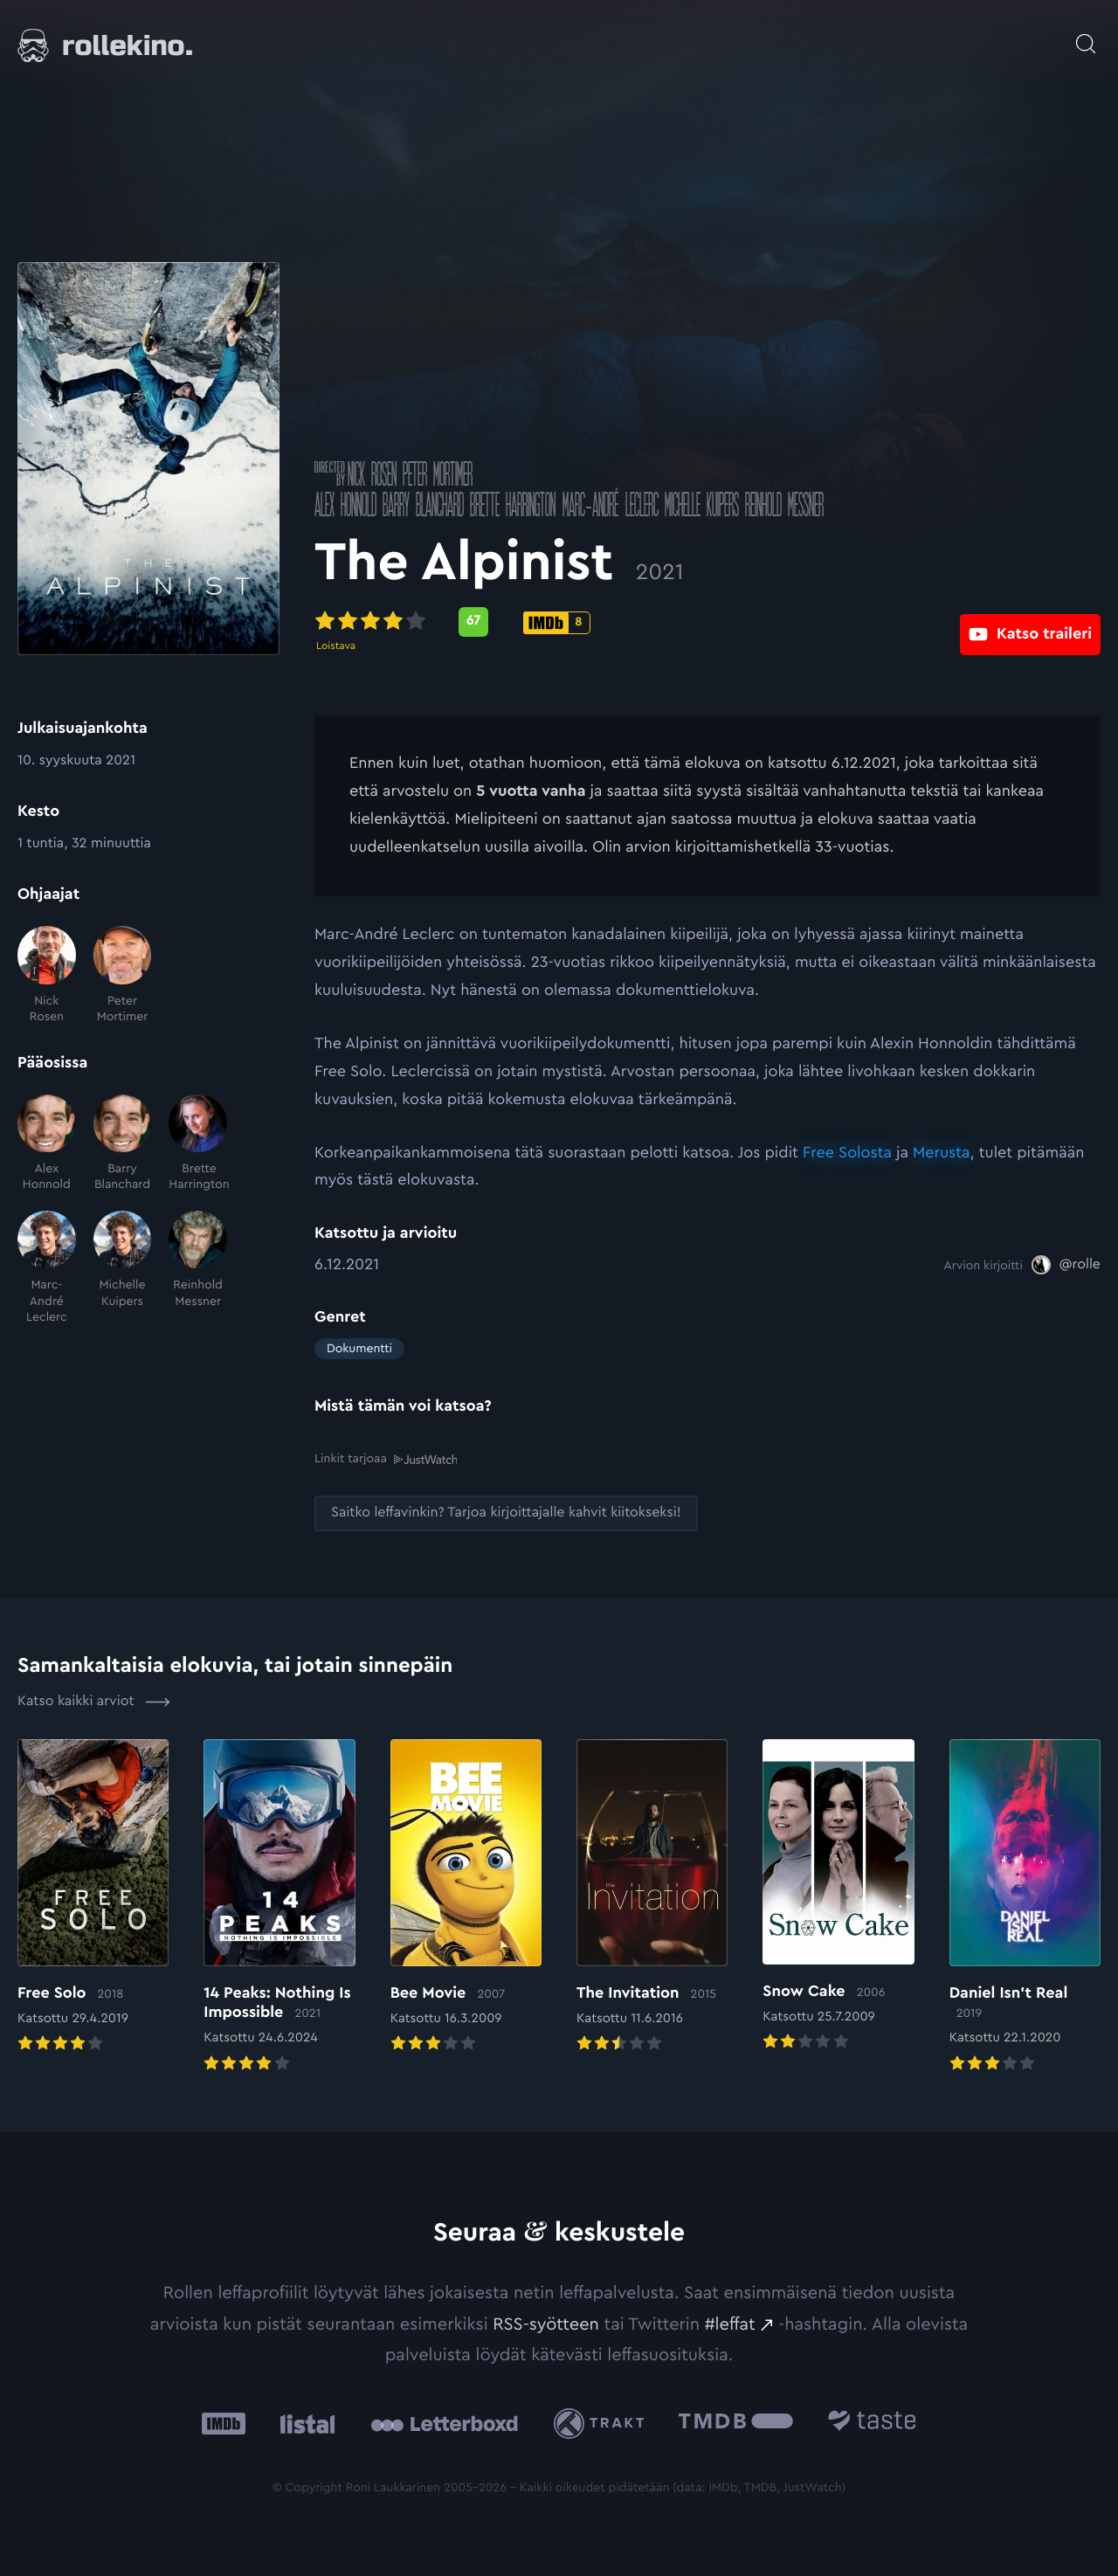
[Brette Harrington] (198, 1144)
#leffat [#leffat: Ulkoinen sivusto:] (730, 2323)
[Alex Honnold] (46, 1144)
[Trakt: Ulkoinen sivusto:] (603, 2422)
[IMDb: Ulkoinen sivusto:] (223, 2422)
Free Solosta (847, 1153)
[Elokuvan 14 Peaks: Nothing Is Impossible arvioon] (279, 1906)
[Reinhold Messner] (198, 1268)
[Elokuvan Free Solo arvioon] (93, 1896)
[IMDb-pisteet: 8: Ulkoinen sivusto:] (556, 622)
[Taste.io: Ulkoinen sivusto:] (872, 2422)
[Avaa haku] (1086, 34)
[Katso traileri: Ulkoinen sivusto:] (1030, 621)
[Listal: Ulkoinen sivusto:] (303, 2422)
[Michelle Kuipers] (122, 1268)
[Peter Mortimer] (122, 975)
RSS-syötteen (546, 2323)
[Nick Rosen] (46, 975)
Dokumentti (359, 1349)
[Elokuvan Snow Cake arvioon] (838, 1896)
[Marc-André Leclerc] (46, 1268)
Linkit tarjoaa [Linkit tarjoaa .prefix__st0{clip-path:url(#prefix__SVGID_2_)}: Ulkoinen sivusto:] (385, 1458)
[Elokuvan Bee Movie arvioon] (466, 1896)
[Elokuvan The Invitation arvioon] (652, 1896)
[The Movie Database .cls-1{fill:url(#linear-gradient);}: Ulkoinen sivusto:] (736, 2422)
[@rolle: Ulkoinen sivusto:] (1066, 1264)
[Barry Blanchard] (122, 1144)
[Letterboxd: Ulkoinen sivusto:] (444, 2422)
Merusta (941, 1153)
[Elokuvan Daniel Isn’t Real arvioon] (1025, 1906)
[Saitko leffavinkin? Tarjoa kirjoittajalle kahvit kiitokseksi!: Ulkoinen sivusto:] (506, 1512)
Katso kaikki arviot (93, 1701)
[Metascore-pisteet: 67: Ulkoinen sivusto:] (473, 622)
